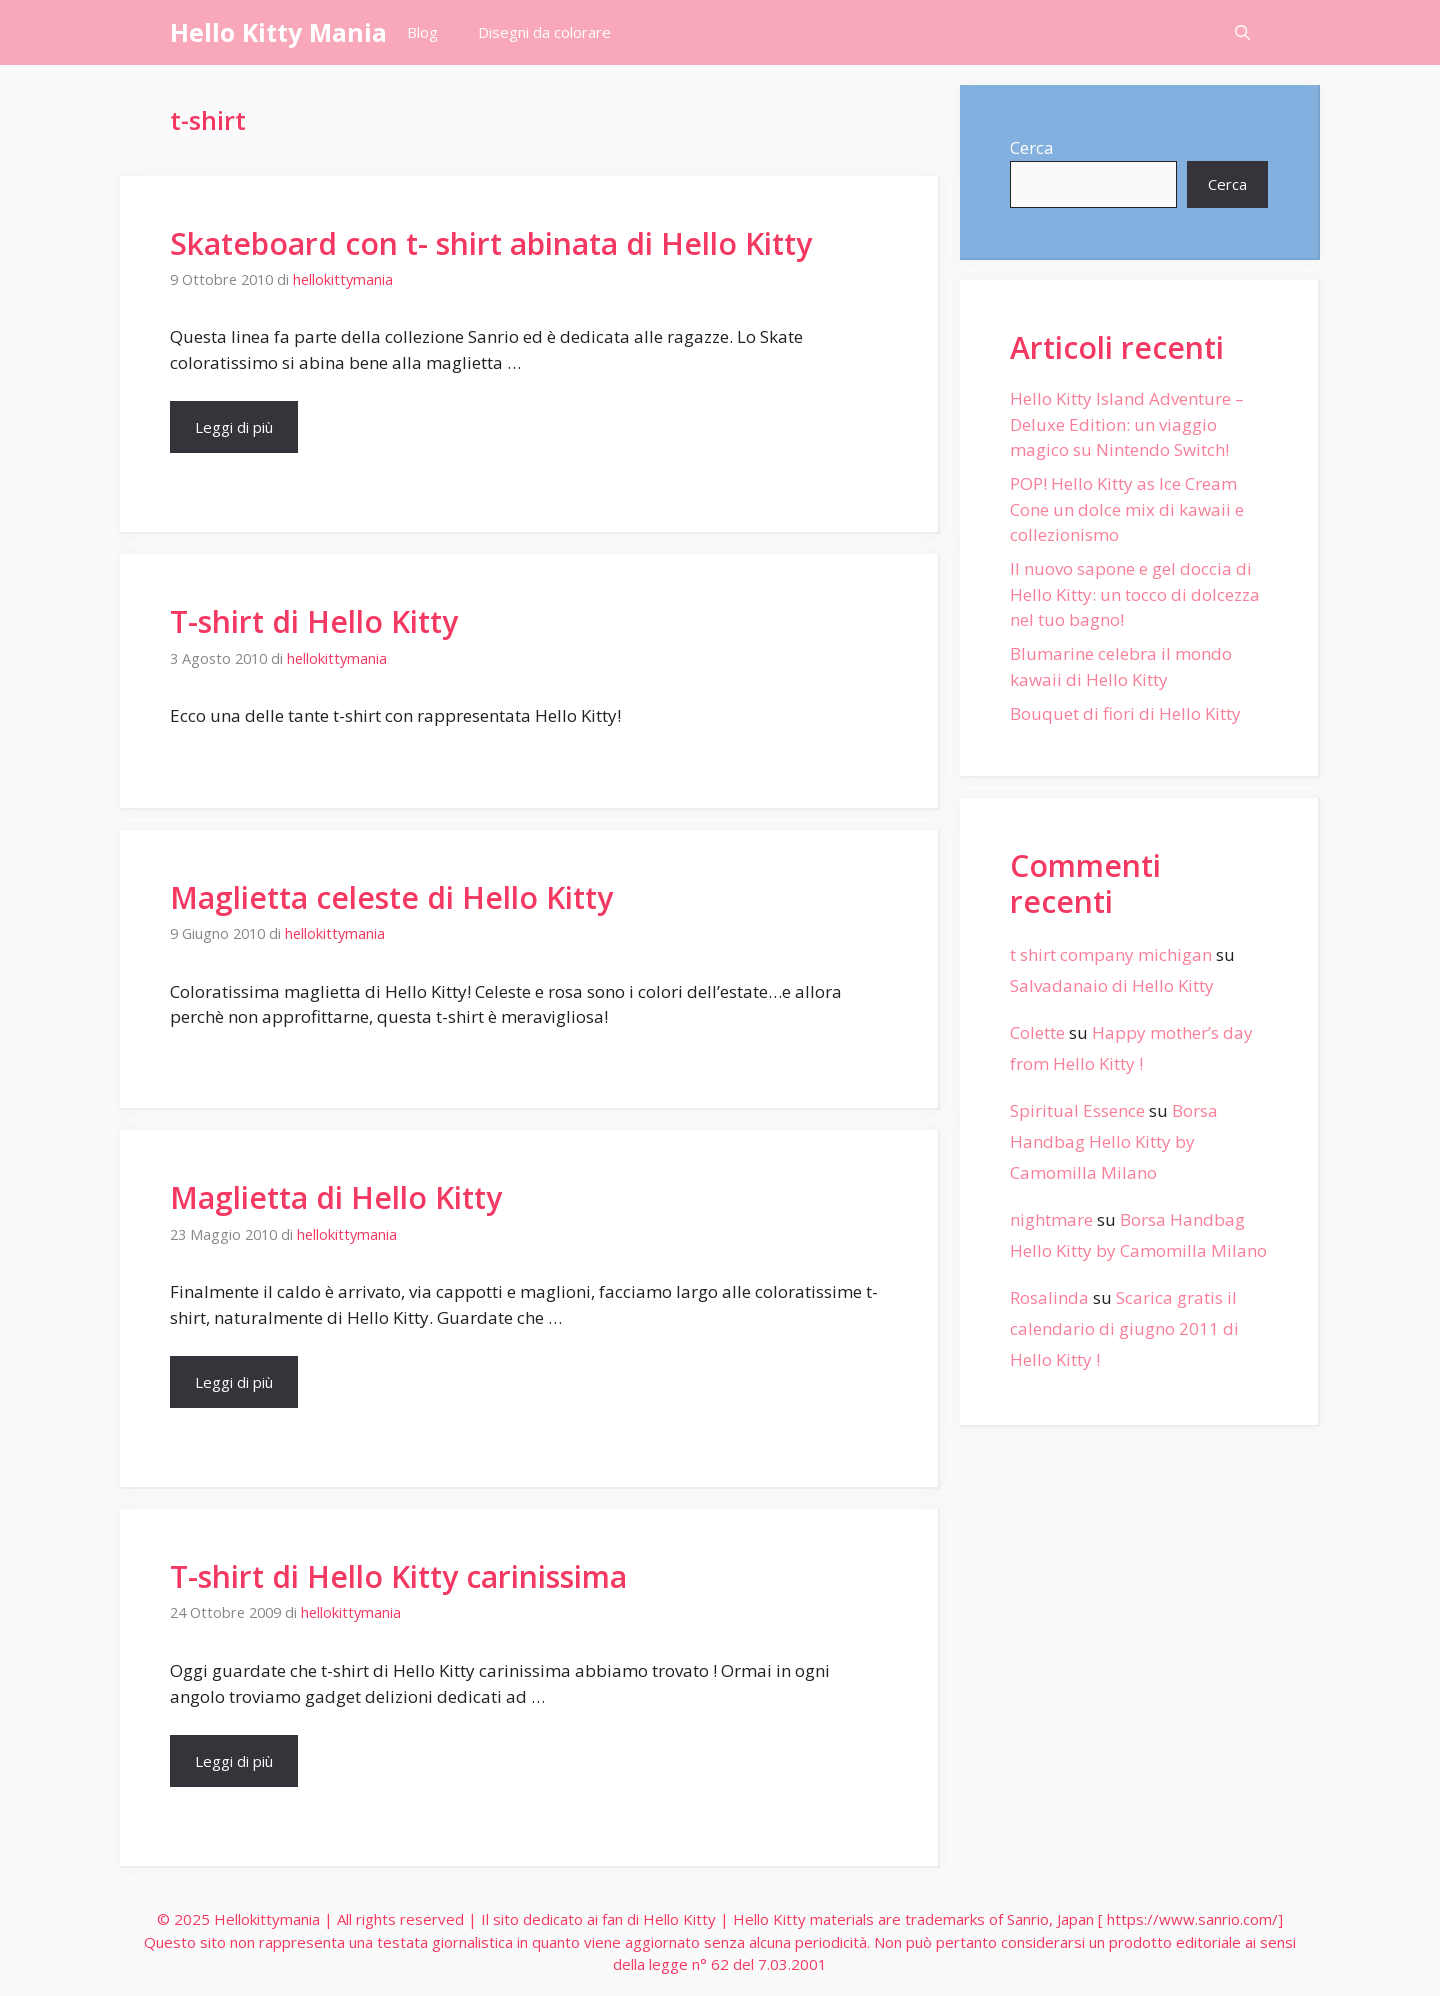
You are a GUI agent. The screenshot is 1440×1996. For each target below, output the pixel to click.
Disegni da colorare (544, 32)
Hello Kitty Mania (278, 32)
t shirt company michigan (1111, 954)
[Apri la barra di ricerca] (1242, 32)
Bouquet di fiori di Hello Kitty (1125, 713)
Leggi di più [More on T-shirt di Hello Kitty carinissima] (234, 1761)
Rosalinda (1049, 1297)
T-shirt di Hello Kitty (314, 621)
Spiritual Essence (1077, 1110)
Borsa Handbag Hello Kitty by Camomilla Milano (1114, 1141)
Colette (1037, 1032)
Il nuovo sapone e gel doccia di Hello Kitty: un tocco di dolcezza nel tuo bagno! (1135, 594)
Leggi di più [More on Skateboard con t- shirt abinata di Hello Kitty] (234, 427)
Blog (422, 32)
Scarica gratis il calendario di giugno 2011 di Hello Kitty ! (1124, 1328)
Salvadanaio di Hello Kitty (1112, 985)
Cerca (1032, 147)
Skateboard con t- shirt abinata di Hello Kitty (491, 243)
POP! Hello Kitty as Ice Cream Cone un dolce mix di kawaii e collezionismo (1127, 509)
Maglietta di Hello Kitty (336, 1197)
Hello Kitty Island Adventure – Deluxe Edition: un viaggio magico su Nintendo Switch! (1127, 424)
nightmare (1051, 1219)
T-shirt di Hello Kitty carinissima (398, 1576)
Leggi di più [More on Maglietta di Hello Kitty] (234, 1382)
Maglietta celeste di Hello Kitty (391, 897)
